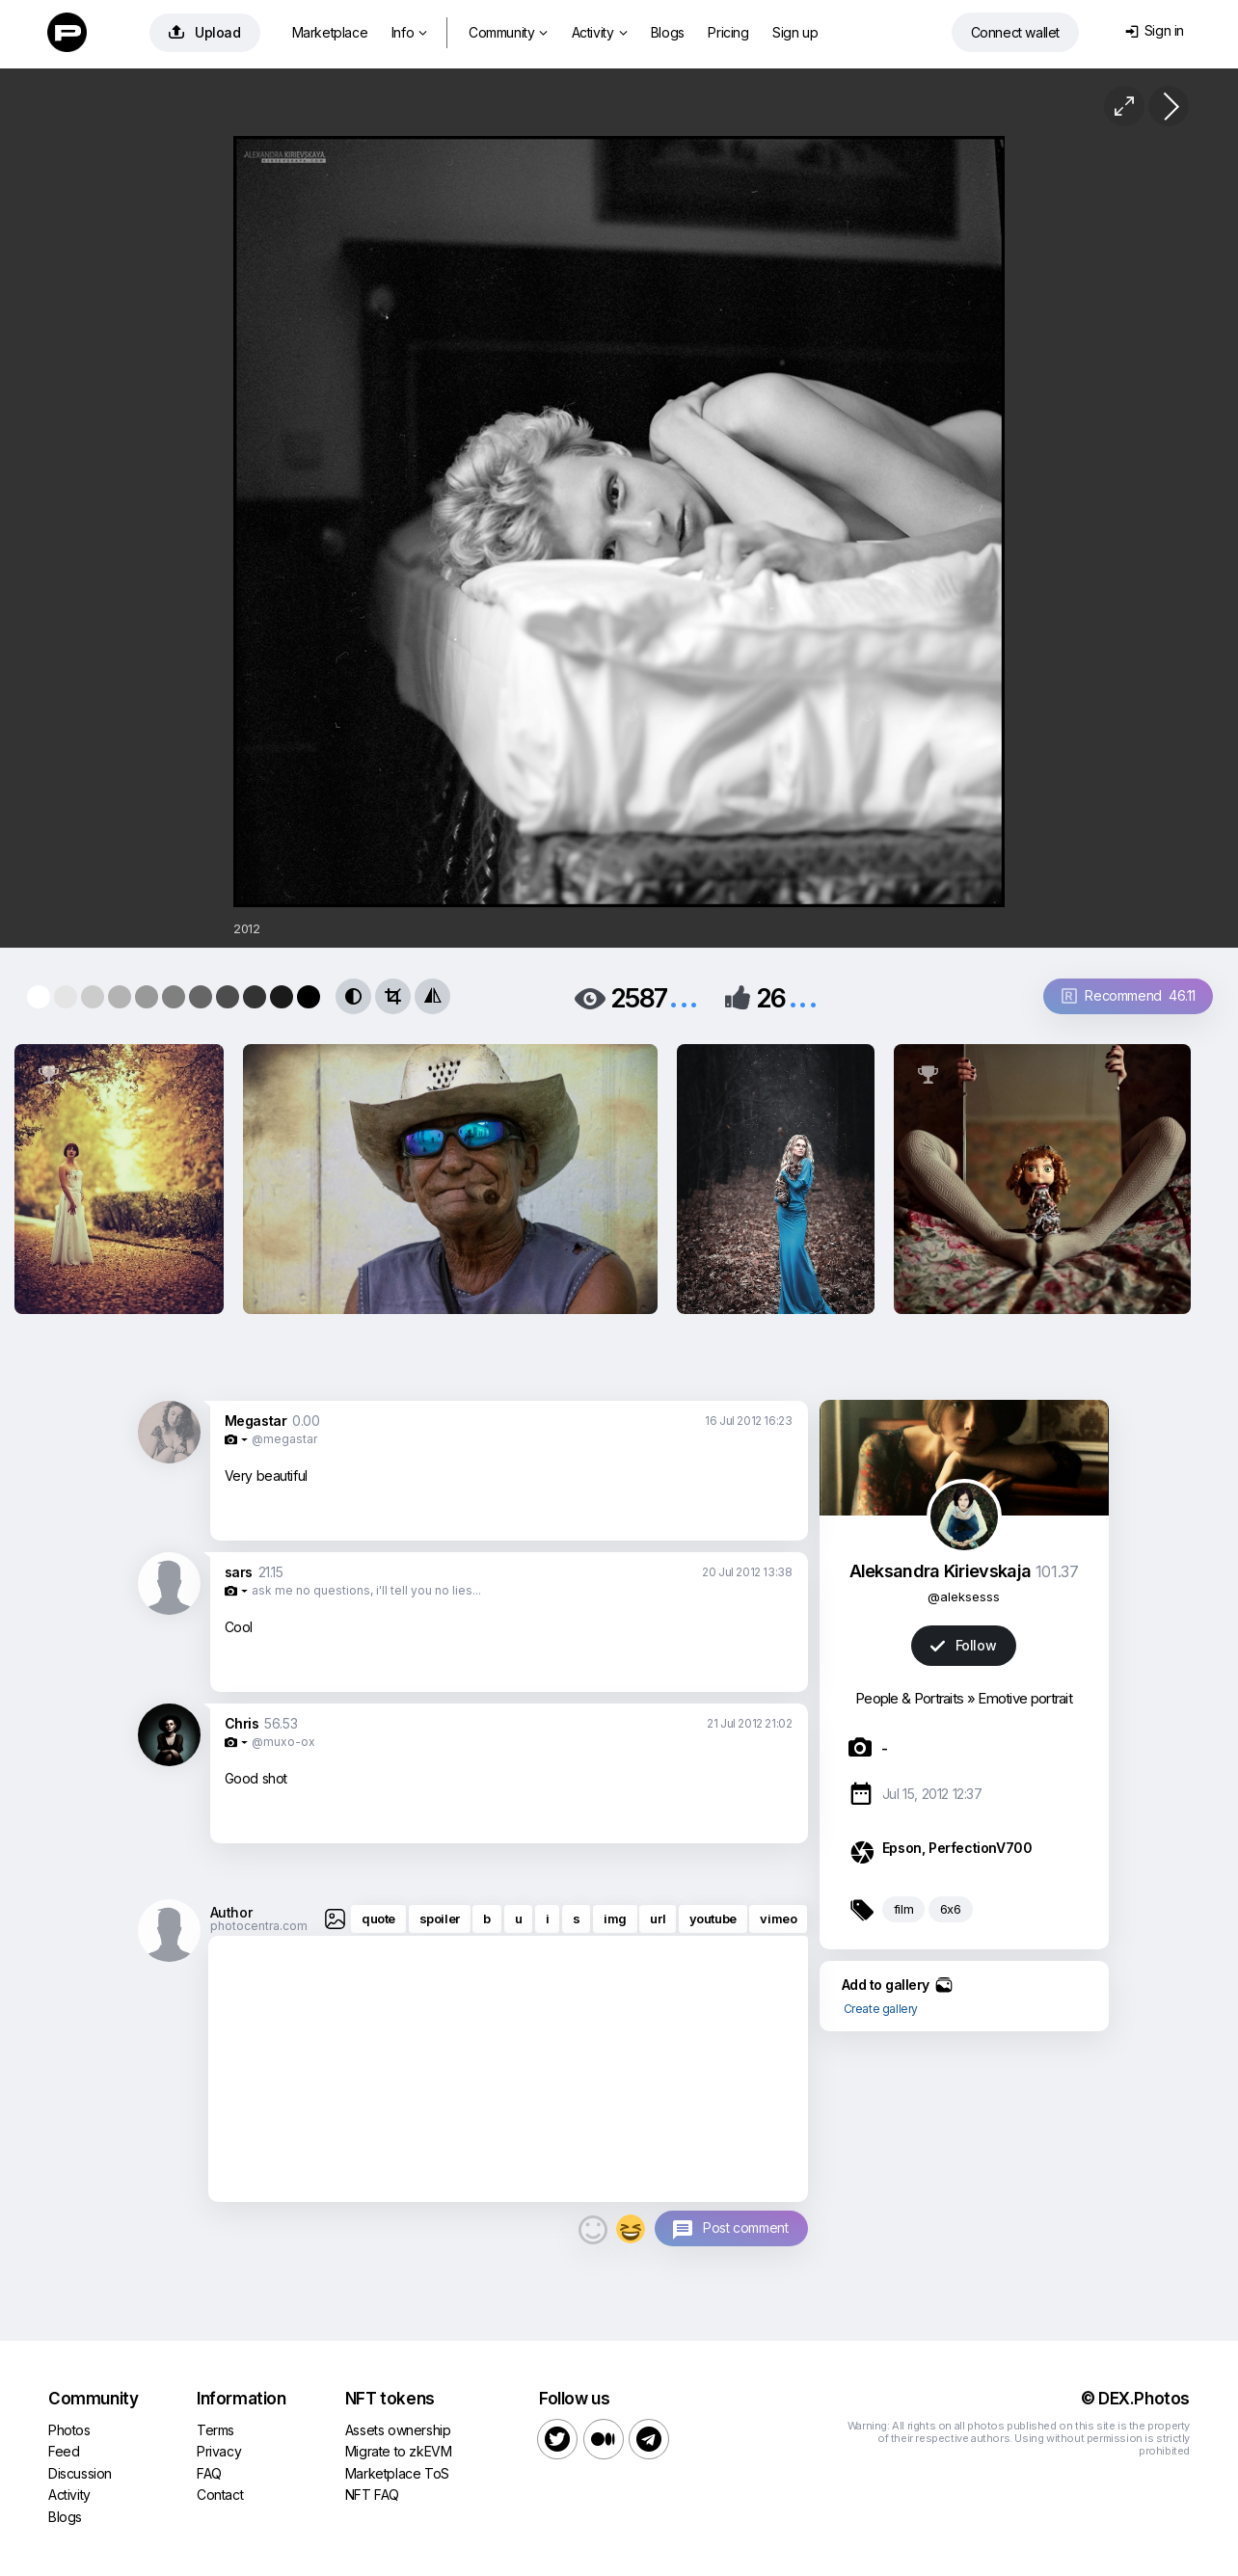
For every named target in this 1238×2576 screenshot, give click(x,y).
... (683, 996)
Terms (215, 2430)
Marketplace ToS (397, 2473)
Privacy (219, 2451)
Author (231, 1912)
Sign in (1154, 30)
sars (239, 1572)
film (903, 1909)
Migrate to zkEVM (398, 2451)
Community (508, 32)
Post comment (745, 2227)
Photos (69, 2430)
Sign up (795, 32)
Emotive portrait (1025, 1698)
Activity (599, 32)
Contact (220, 2494)
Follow (963, 1645)
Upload (205, 32)
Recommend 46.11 (1129, 995)
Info (409, 32)
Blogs (668, 32)
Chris (242, 1723)
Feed (63, 2451)
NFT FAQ (372, 2494)
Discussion (80, 2473)
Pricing (728, 32)
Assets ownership (398, 2430)
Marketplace (330, 32)
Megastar (256, 1420)
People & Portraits (909, 1698)
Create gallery (881, 2008)
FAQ (209, 2473)
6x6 (950, 1909)
